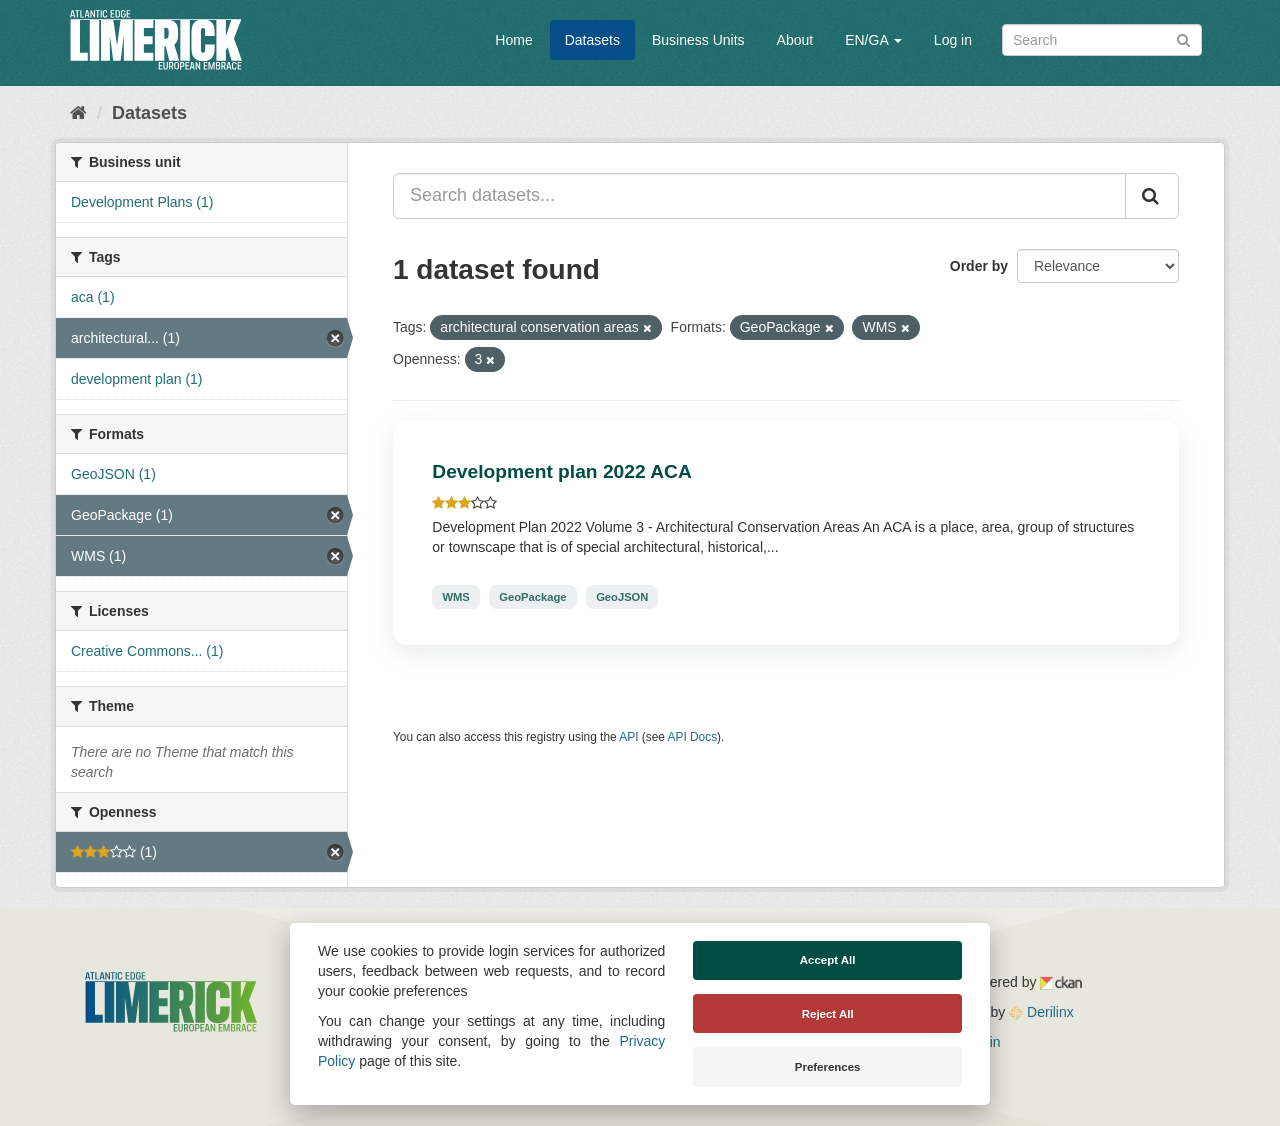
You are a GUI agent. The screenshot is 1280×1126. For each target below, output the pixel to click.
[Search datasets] (1102, 40)
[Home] (78, 113)
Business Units (698, 40)
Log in (953, 40)
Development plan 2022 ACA (561, 471)
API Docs (693, 737)
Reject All (828, 1014)
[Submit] (1183, 38)
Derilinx (1041, 1012)
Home (513, 40)
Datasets (592, 40)
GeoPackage (532, 597)
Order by (979, 266)
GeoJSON (622, 597)
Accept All (828, 960)
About (795, 40)
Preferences (828, 1067)
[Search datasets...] (759, 196)
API (628, 737)
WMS (455, 597)
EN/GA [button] (873, 40)
